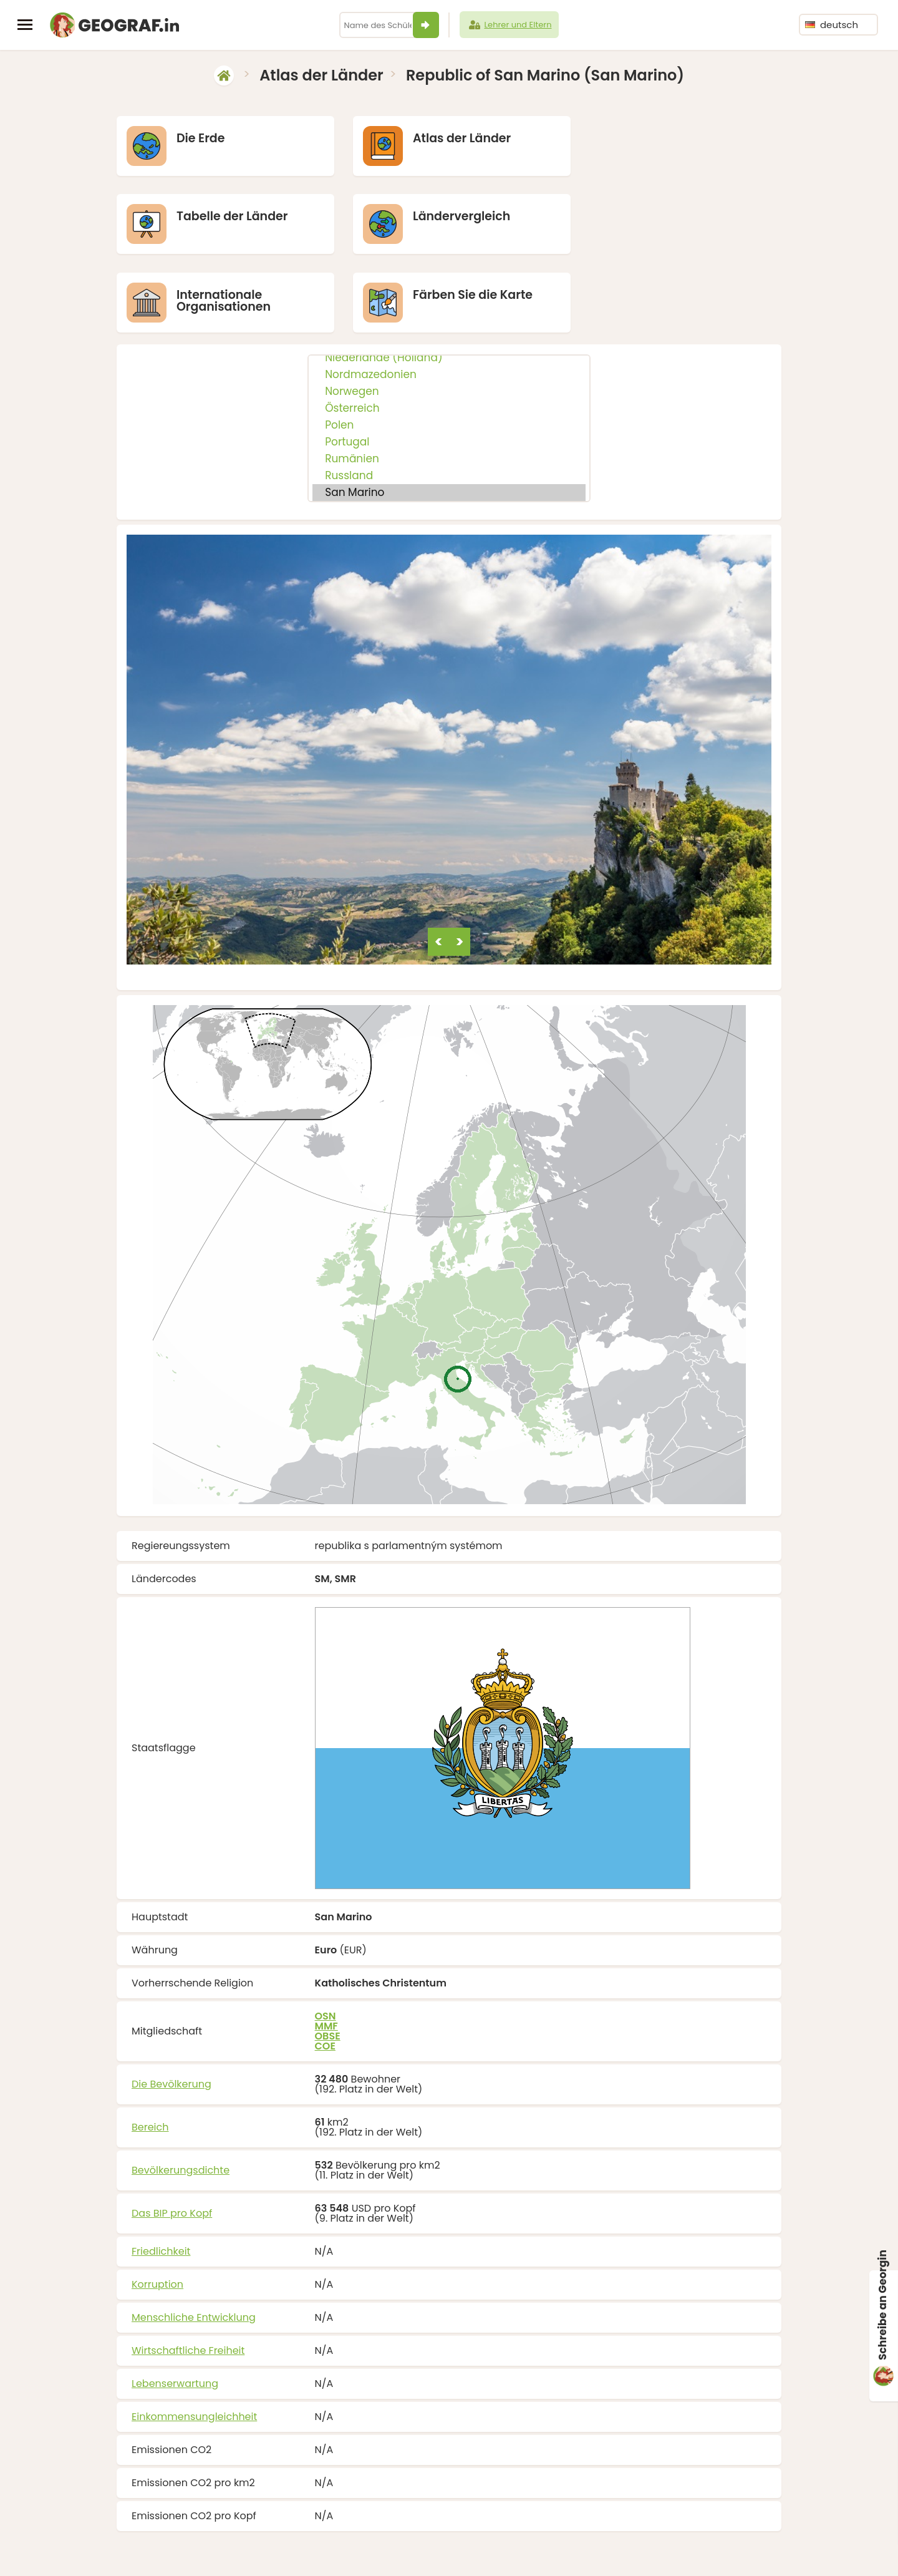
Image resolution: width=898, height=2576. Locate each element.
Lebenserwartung (175, 2305)
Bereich (150, 2049)
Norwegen (449, 313)
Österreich (449, 330)
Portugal (449, 364)
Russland (449, 397)
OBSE (327, 1958)
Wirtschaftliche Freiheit (188, 2272)
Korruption (157, 2206)
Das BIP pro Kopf (172, 2135)
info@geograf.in (494, 2549)
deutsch (831, 24)
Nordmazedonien (449, 296)
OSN (325, 1938)
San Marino (449, 414)
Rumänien (449, 380)
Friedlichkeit (161, 2173)
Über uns (555, 2549)
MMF (326, 1948)
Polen (449, 347)
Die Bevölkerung (171, 2006)
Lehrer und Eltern (509, 24)
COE (325, 1968)
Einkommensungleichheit (194, 2338)
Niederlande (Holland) (449, 279)
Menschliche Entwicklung (194, 2239)
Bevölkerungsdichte (180, 2092)
